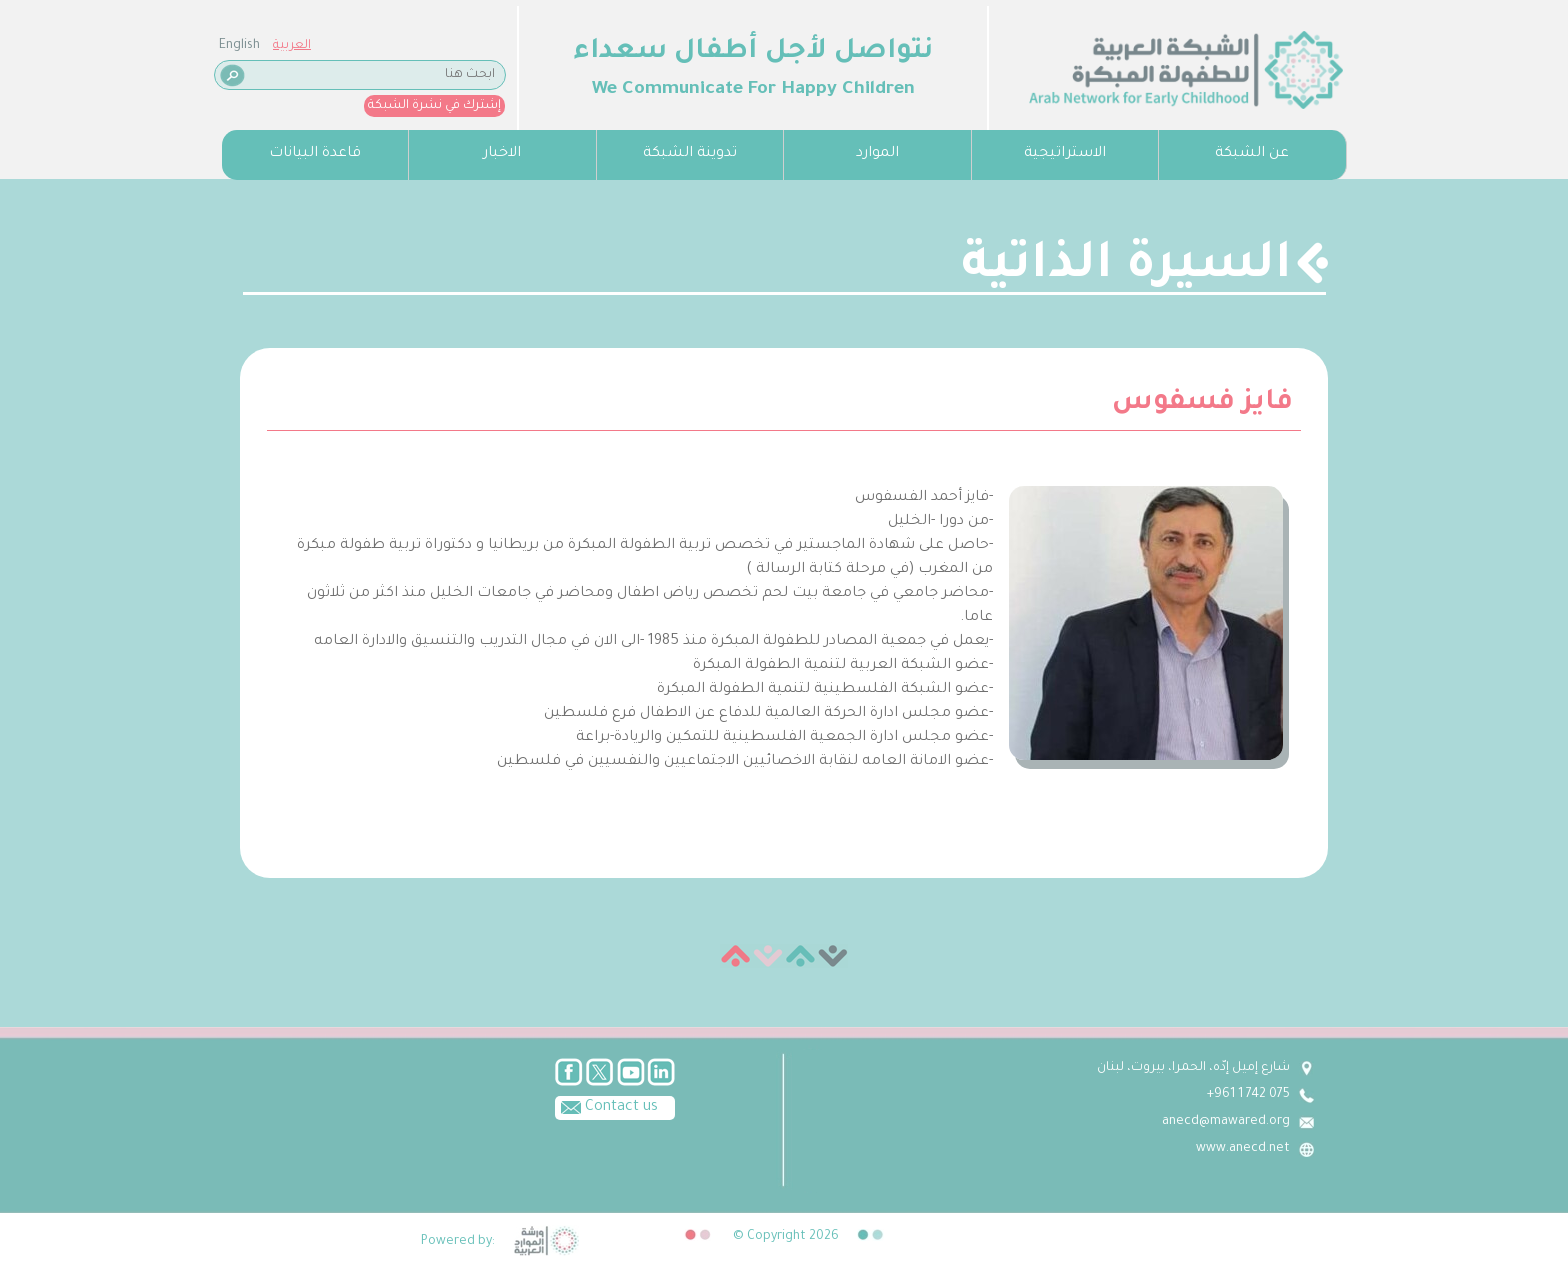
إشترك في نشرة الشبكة (434, 106)
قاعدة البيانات (315, 154)
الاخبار (502, 154)
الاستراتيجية (1065, 154)
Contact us (606, 1106)
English (239, 46)
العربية (292, 46)
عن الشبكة (1252, 154)
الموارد (877, 154)
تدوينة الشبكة (690, 154)
